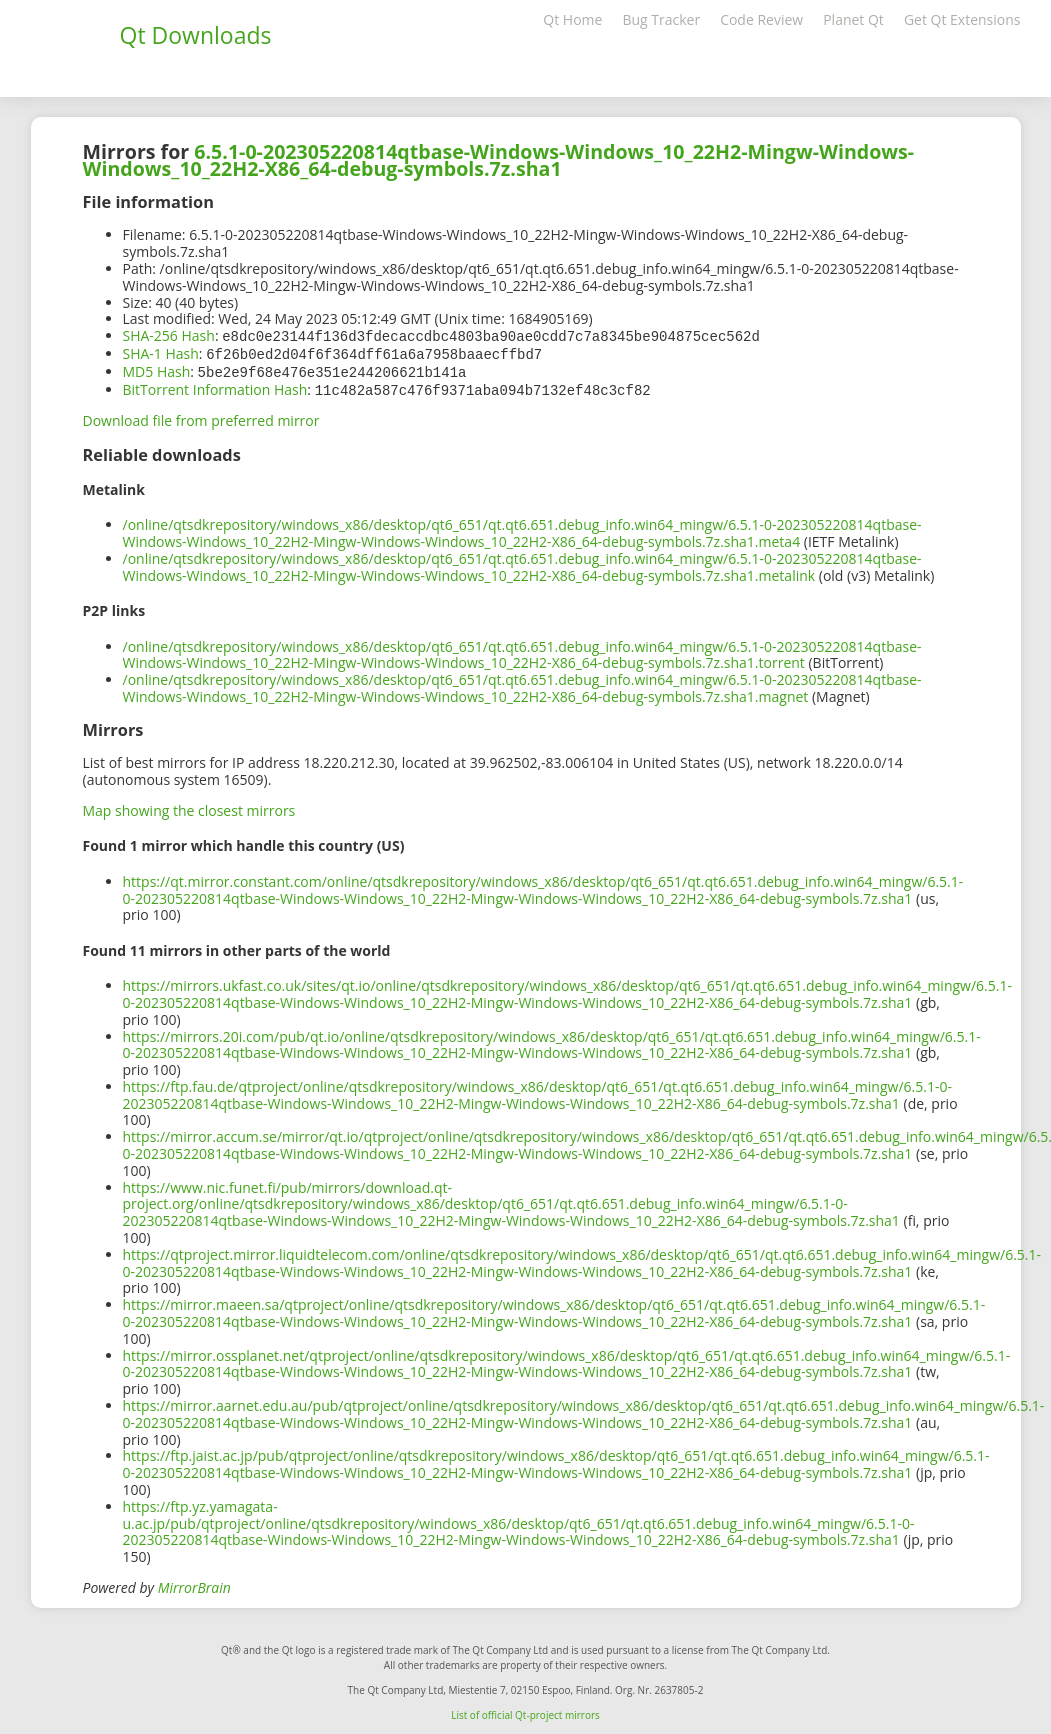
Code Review (761, 19)
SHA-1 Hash (161, 352)
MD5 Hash (157, 369)
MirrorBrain (194, 1583)
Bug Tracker (661, 19)
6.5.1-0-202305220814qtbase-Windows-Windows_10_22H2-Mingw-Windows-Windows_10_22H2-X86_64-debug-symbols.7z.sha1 (499, 160)
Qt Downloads (196, 35)
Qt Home (572, 19)
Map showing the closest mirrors (189, 806)
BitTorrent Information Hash (215, 386)
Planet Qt (853, 19)
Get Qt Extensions (962, 19)
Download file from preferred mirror (201, 416)
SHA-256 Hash (169, 335)
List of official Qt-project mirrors (525, 1711)
